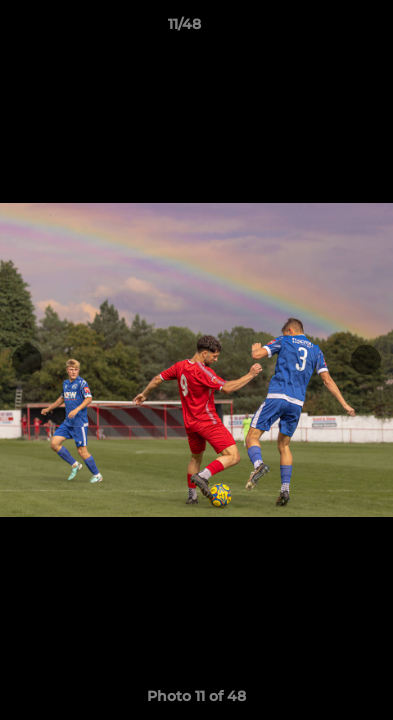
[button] (321, 29)
